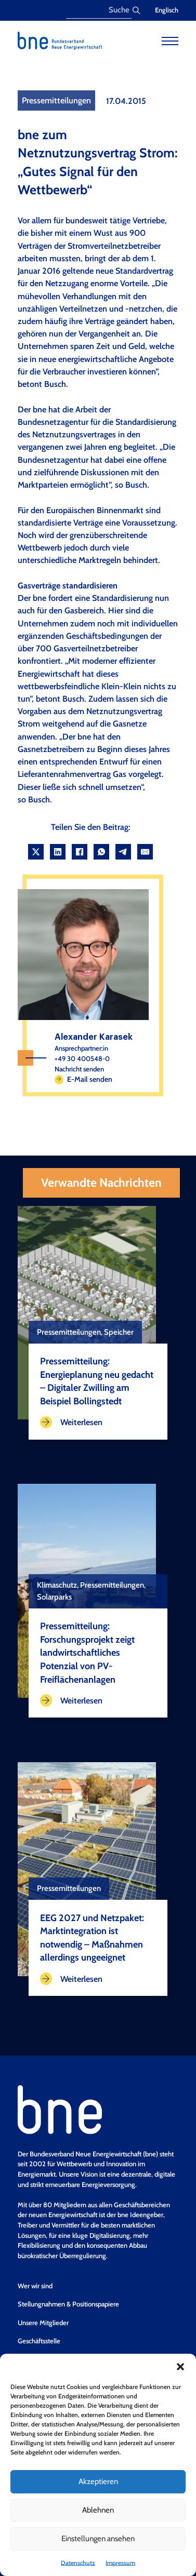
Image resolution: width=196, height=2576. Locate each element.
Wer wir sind (35, 2286)
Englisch (166, 10)
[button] (180, 2367)
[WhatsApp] (101, 852)
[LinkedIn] (58, 852)
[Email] (145, 852)
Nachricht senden (79, 1069)
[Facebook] (79, 852)
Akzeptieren (98, 2481)
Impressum (120, 2563)
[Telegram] (123, 852)
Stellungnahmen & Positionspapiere (68, 2304)
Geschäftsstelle (39, 2341)
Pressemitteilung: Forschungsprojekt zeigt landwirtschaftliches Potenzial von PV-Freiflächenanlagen (87, 1652)
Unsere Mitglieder (43, 2322)
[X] (36, 852)
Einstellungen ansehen (98, 2538)
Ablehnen (98, 2510)
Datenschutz (78, 2563)
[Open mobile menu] (170, 41)
